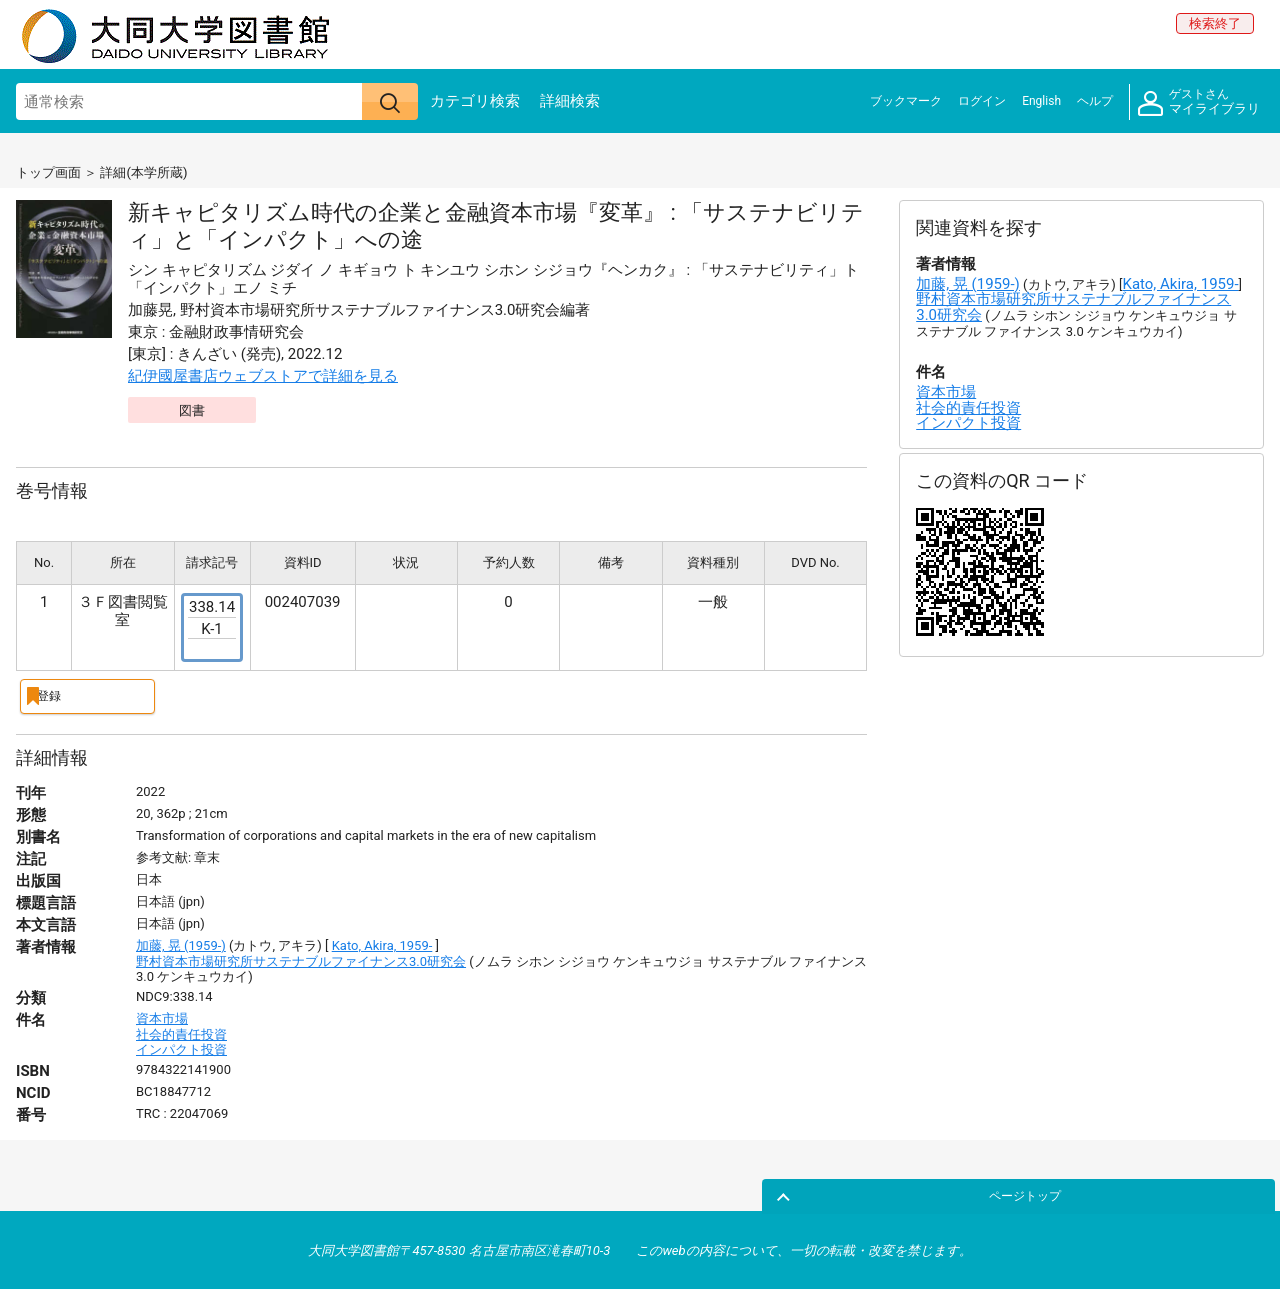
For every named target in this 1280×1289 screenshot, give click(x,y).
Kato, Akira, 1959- (382, 943)
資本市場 (162, 1015)
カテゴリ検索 (475, 101)
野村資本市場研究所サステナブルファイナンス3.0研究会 (301, 958)
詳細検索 (570, 101)
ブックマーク (906, 101)
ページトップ (1217, 1192)
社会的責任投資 (181, 1031)
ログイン (982, 101)
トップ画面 (48, 172)
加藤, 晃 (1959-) (181, 943)
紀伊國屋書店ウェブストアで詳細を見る (263, 376)
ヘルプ (1095, 101)
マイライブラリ (1199, 102)
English (1041, 101)
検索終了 (1215, 23)
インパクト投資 (181, 1047)
